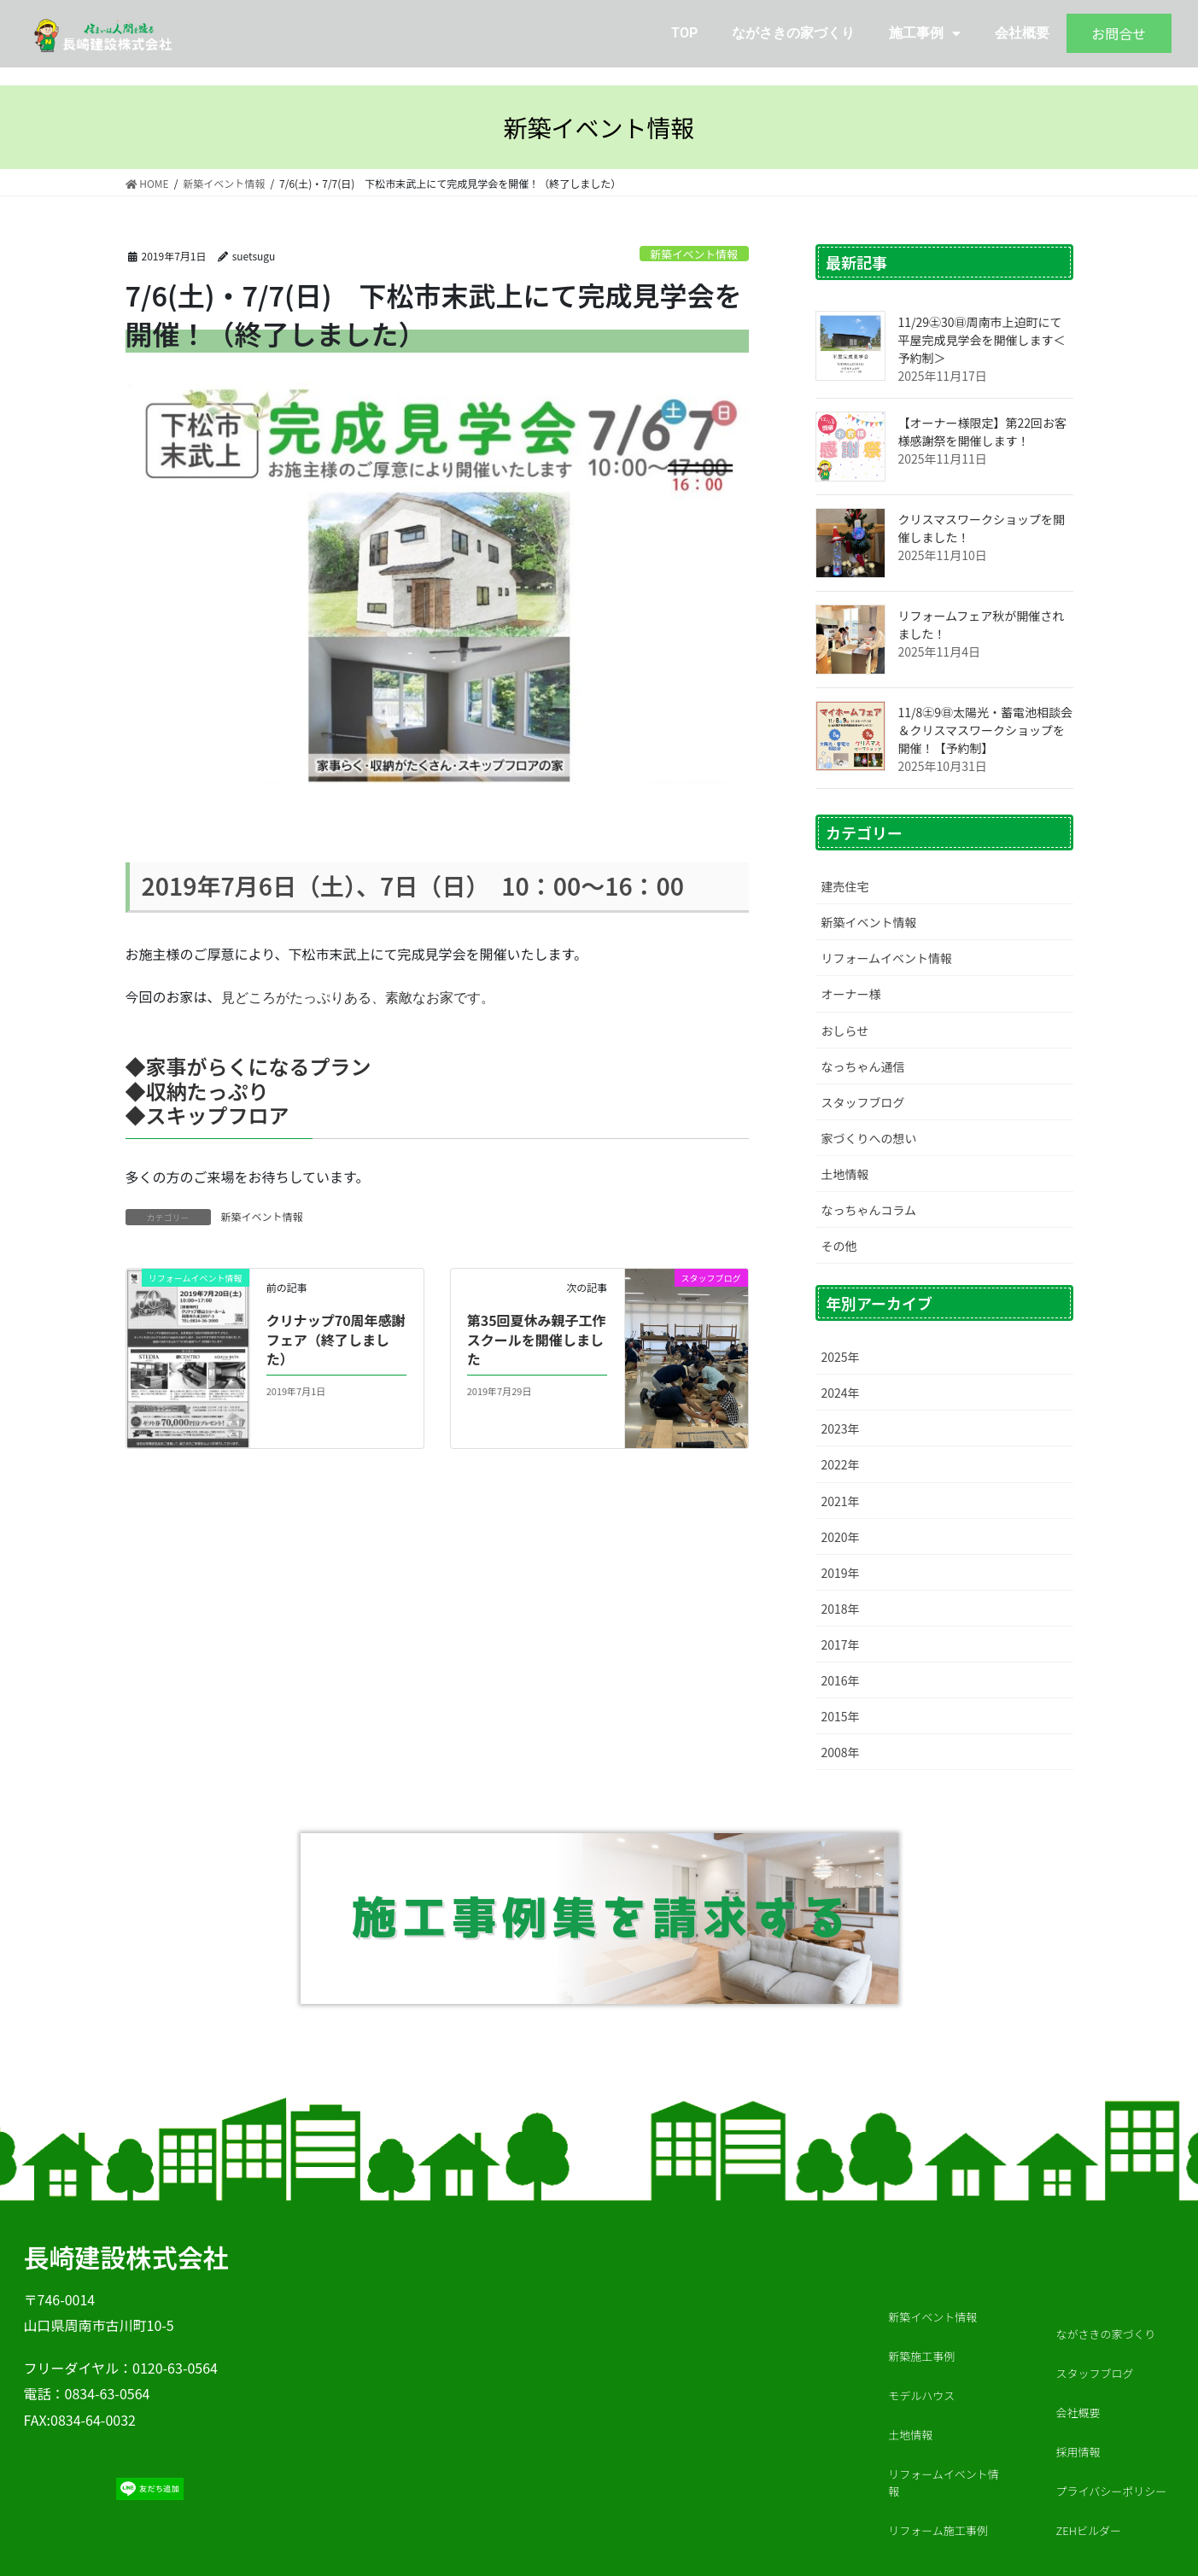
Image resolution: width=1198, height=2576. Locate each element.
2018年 (840, 1608)
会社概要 (1022, 33)
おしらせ (845, 1030)
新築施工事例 (921, 2356)
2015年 (840, 1716)
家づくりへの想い (869, 1138)
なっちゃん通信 (863, 1066)
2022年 (840, 1464)
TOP (684, 33)
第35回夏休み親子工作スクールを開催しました (536, 1339)
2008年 (840, 1752)
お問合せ (1118, 33)
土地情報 (845, 1174)
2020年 (840, 1536)
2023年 (840, 1428)
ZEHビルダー (1088, 2530)
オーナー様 (851, 993)
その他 (839, 1245)
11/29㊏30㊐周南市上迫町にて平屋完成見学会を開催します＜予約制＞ (982, 339)
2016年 (840, 1680)
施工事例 (925, 33)
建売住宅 (845, 886)
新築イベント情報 (693, 254)
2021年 (840, 1501)
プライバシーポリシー (1111, 2491)
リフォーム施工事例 (938, 2530)
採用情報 (1082, 2452)
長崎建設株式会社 (126, 2256)
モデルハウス (921, 2395)
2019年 (840, 1572)
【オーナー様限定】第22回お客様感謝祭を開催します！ (982, 431)
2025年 (840, 1356)
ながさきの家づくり (793, 33)
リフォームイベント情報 (887, 958)
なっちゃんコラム (869, 1209)
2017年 (840, 1644)
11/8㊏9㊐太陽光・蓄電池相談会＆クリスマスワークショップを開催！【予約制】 (985, 730)
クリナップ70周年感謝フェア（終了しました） (336, 1339)
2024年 (840, 1392)
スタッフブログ (863, 1102)
